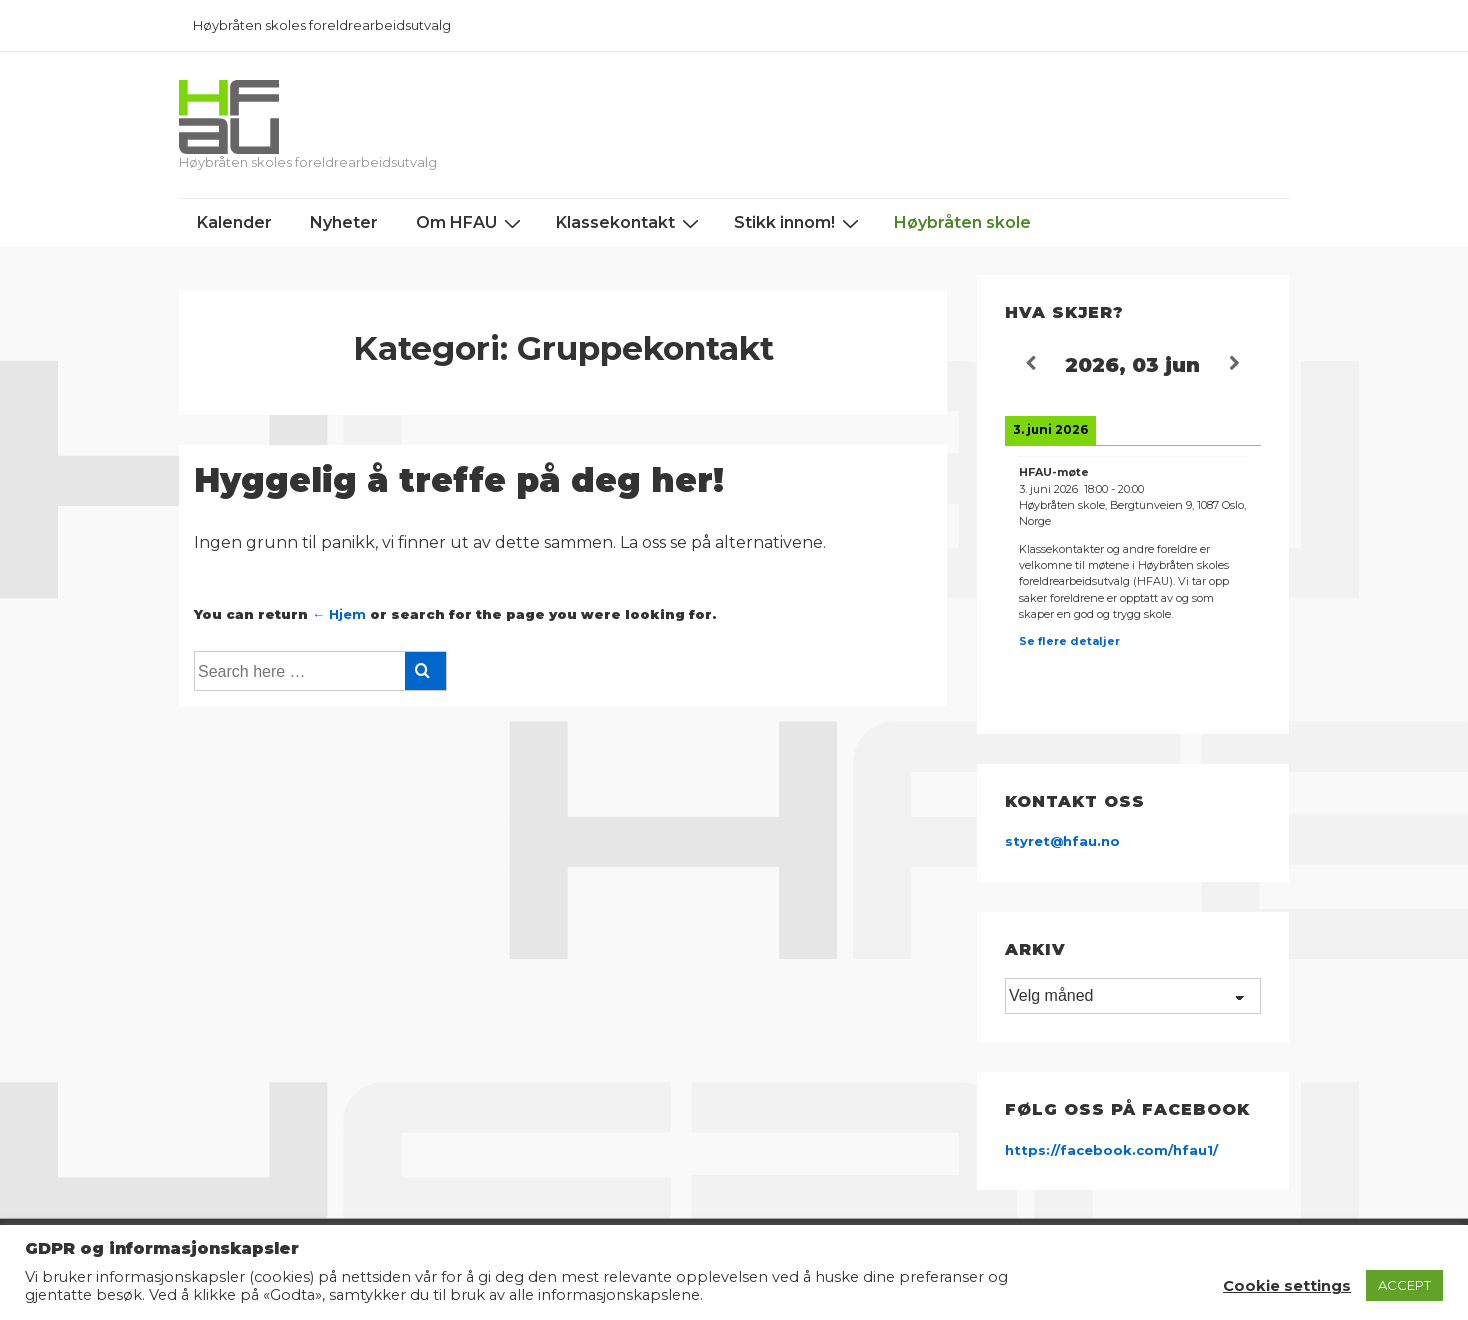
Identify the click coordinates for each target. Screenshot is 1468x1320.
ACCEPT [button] (1404, 1285)
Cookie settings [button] (1287, 1286)
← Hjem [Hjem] (339, 614)
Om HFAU (471, 223)
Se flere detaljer (1069, 641)
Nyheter (344, 222)
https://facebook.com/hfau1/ (1111, 1150)
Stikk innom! (799, 223)
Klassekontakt (630, 223)
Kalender (234, 222)
